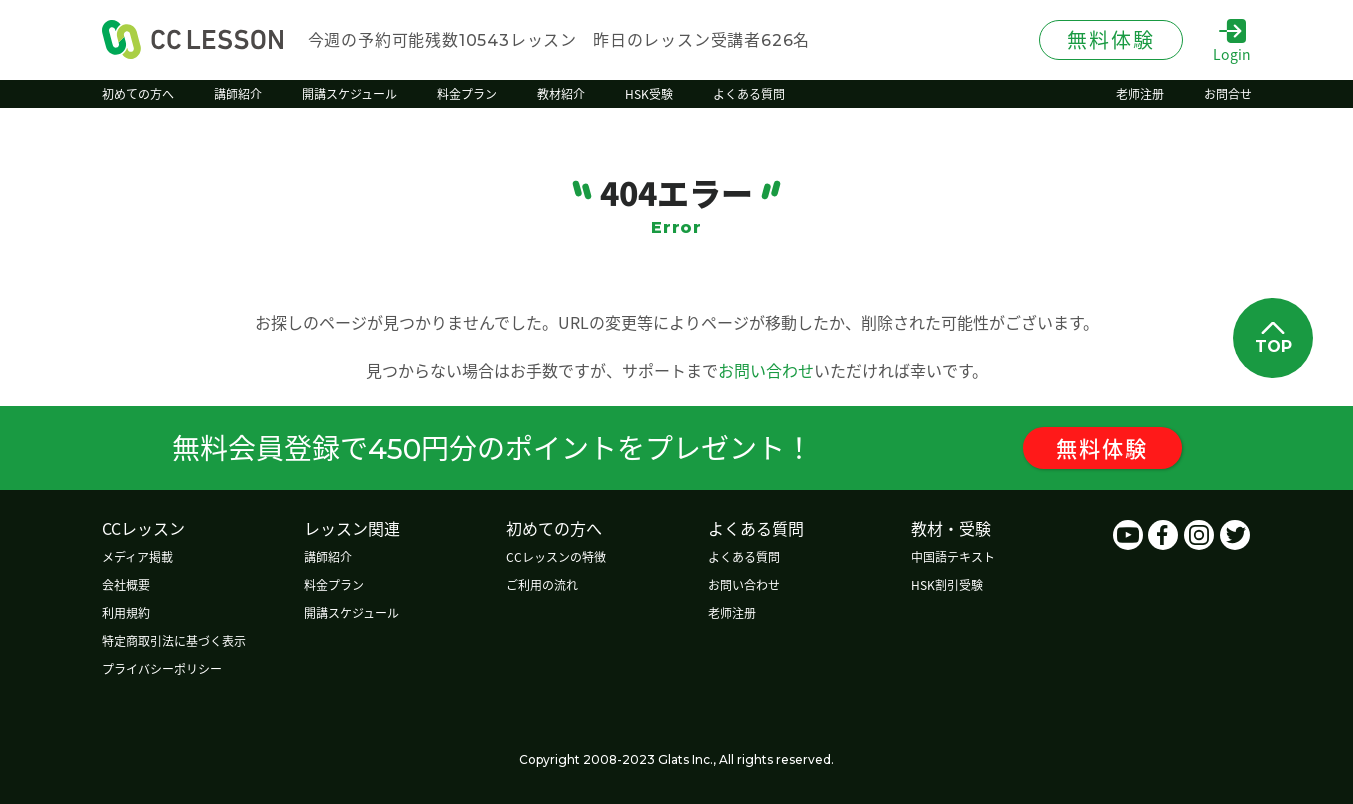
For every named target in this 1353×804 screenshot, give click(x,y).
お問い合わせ (766, 370)
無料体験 (1109, 448)
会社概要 (126, 584)
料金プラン (335, 584)
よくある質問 (748, 556)
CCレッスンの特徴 (559, 556)
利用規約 (126, 612)
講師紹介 (329, 556)
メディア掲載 (137, 556)
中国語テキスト (958, 556)
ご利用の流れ (545, 584)
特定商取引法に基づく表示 (174, 640)
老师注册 (736, 612)
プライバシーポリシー (162, 668)
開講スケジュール (352, 612)
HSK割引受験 (952, 584)
